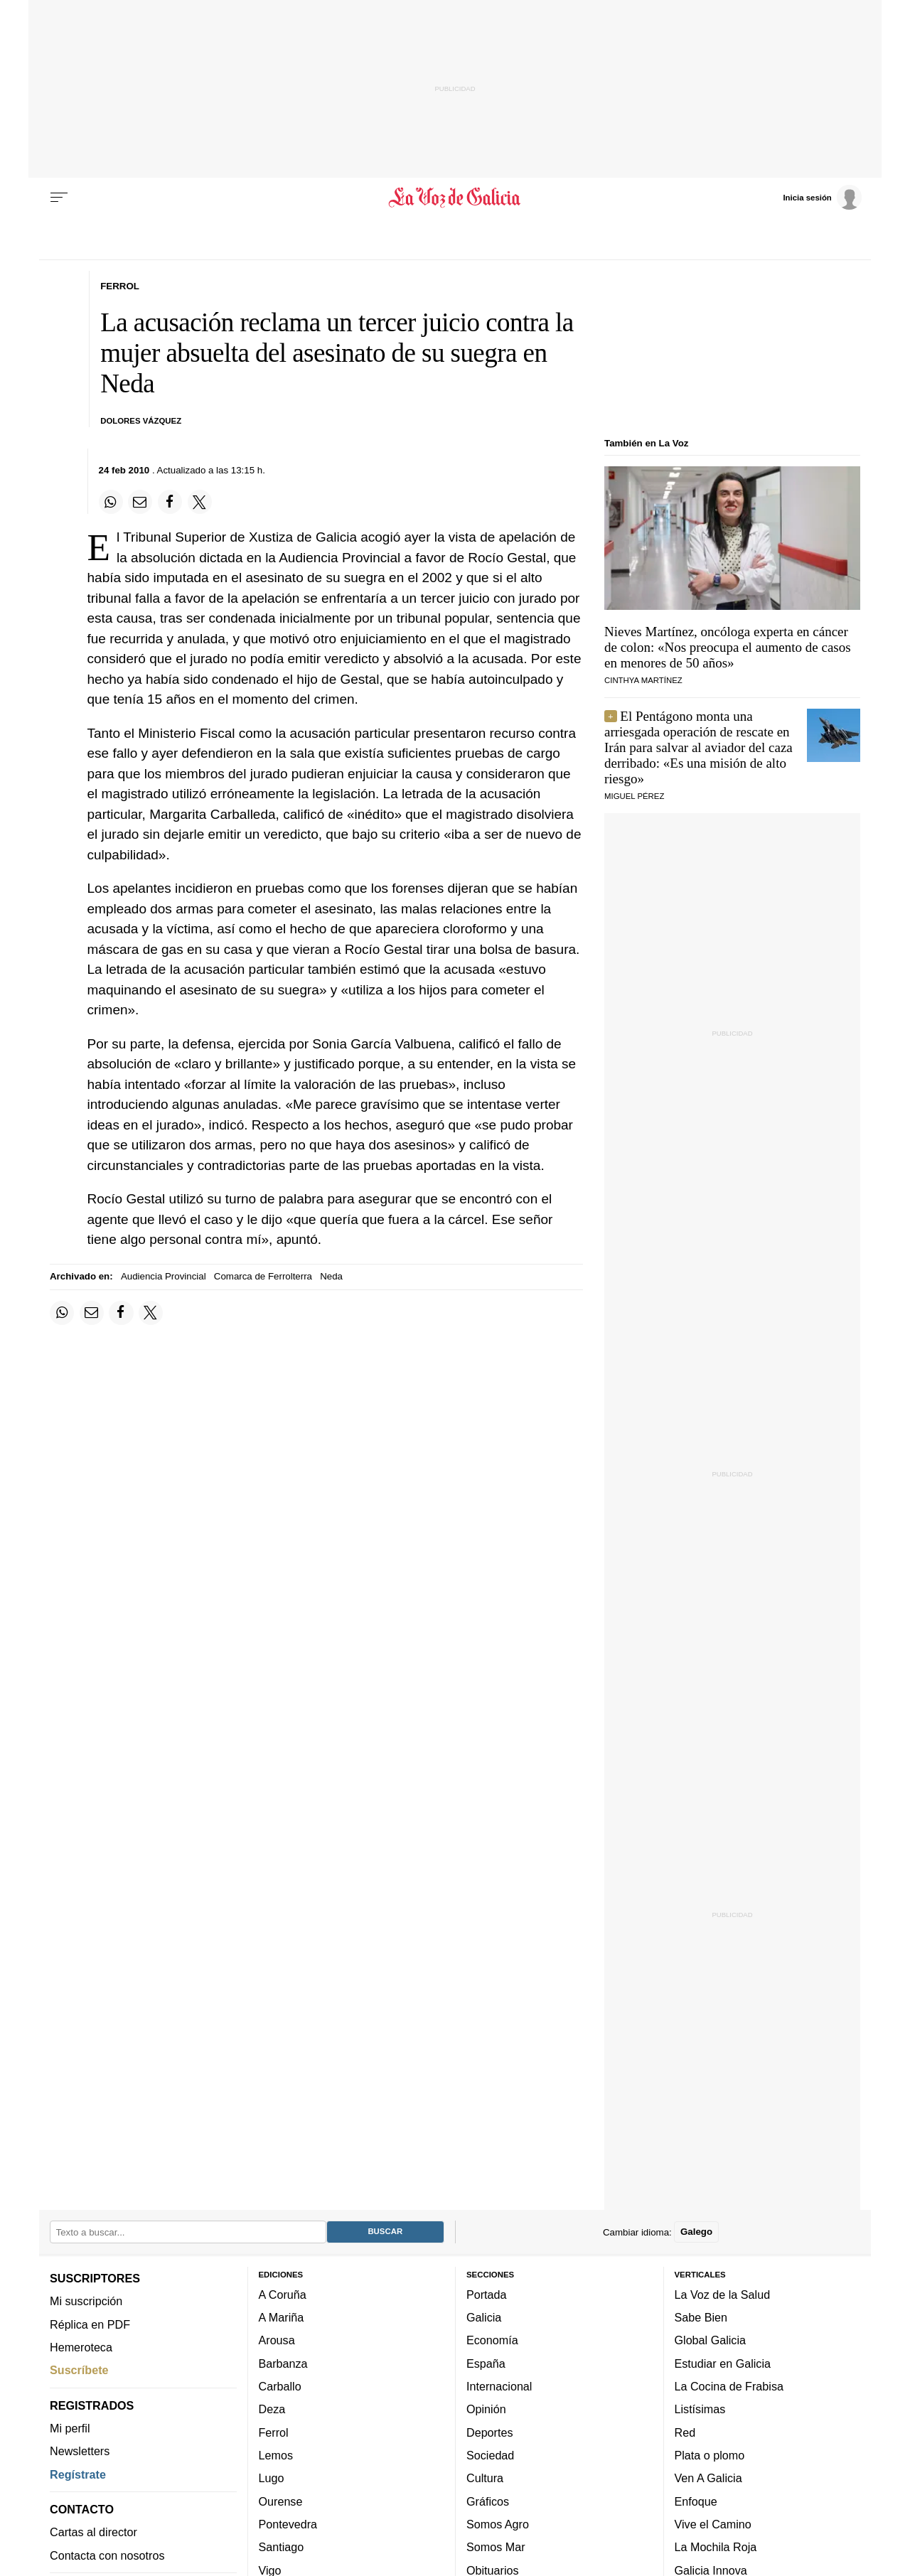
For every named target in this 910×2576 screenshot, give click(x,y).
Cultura (484, 2478)
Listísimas (700, 2409)
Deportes (489, 2432)
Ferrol (274, 2432)
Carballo (280, 2386)
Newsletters (79, 2450)
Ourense (281, 2501)
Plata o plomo (710, 2455)
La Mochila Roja (716, 2546)
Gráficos (487, 2501)
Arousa (277, 2340)
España (485, 2363)
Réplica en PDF (90, 2324)
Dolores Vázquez (140, 421)
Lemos (276, 2455)
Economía (492, 2340)
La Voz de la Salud (723, 2294)
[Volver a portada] (455, 197)
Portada (486, 2294)
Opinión (486, 2409)
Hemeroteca (81, 2347)
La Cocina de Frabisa (729, 2386)
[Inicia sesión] (821, 197)
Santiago (281, 2546)
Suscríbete (79, 2369)
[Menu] (59, 197)
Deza (272, 2409)
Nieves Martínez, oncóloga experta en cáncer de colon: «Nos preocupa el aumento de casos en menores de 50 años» (727, 647)
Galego (696, 2231)
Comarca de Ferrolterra (263, 1276)
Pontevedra (288, 2524)
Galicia (483, 2317)
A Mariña (281, 2317)
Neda (331, 1276)
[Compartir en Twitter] (200, 502)
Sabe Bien (701, 2317)
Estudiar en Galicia (723, 2363)
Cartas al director (93, 2532)
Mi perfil (70, 2428)
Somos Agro (497, 2524)
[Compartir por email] (140, 502)
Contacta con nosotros (107, 2555)
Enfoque (696, 2501)
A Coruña (282, 2294)
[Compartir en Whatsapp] (111, 502)
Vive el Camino (713, 2524)
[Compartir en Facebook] (170, 502)
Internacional (499, 2386)
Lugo (271, 2478)
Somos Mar (495, 2546)
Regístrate (78, 2474)
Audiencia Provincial (163, 1276)
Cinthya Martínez (643, 680)
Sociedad (490, 2455)
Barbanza (283, 2363)
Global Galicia (710, 2340)
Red (685, 2432)
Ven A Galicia (708, 2478)
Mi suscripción (86, 2301)
